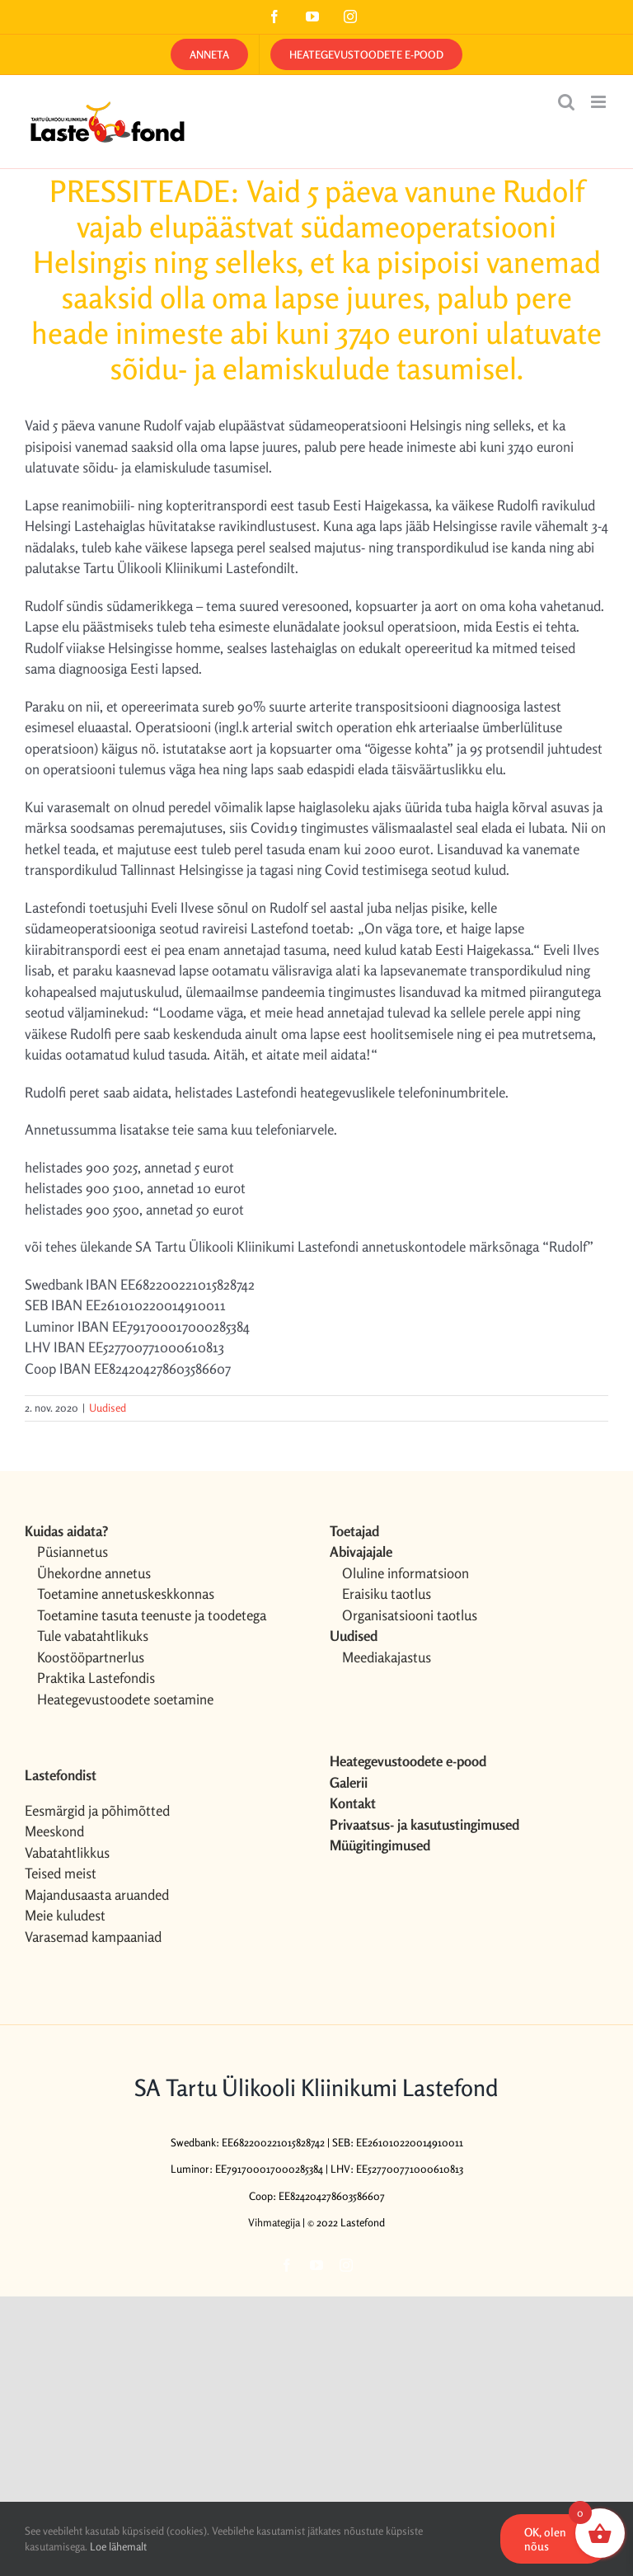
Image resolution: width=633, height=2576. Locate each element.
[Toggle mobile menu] (599, 101)
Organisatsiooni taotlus (409, 1615)
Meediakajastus (386, 1657)
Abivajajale (361, 1551)
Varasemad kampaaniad (93, 1936)
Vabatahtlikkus (67, 1852)
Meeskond (54, 1831)
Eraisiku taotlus (386, 1593)
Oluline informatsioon (405, 1573)
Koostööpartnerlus (90, 1657)
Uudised (107, 1407)
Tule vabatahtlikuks (92, 1635)
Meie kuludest (65, 1915)
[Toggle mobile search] (566, 101)
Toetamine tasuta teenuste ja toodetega (151, 1615)
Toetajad (354, 1530)
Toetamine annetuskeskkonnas (125, 1593)
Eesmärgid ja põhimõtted (97, 1810)
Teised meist (60, 1873)
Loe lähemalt (118, 2546)
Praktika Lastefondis (96, 1677)
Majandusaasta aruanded (97, 1894)
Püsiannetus (72, 1551)
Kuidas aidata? (66, 1530)
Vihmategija (274, 2222)
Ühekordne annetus (94, 1573)
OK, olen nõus (545, 2539)
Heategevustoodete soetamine (125, 1699)
